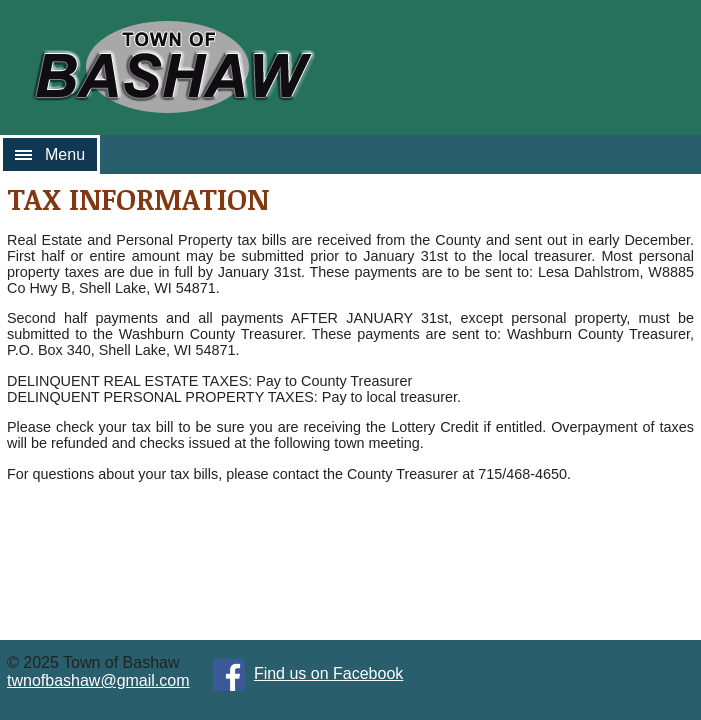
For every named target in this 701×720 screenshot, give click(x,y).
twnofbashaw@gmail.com (98, 680)
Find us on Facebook (328, 673)
